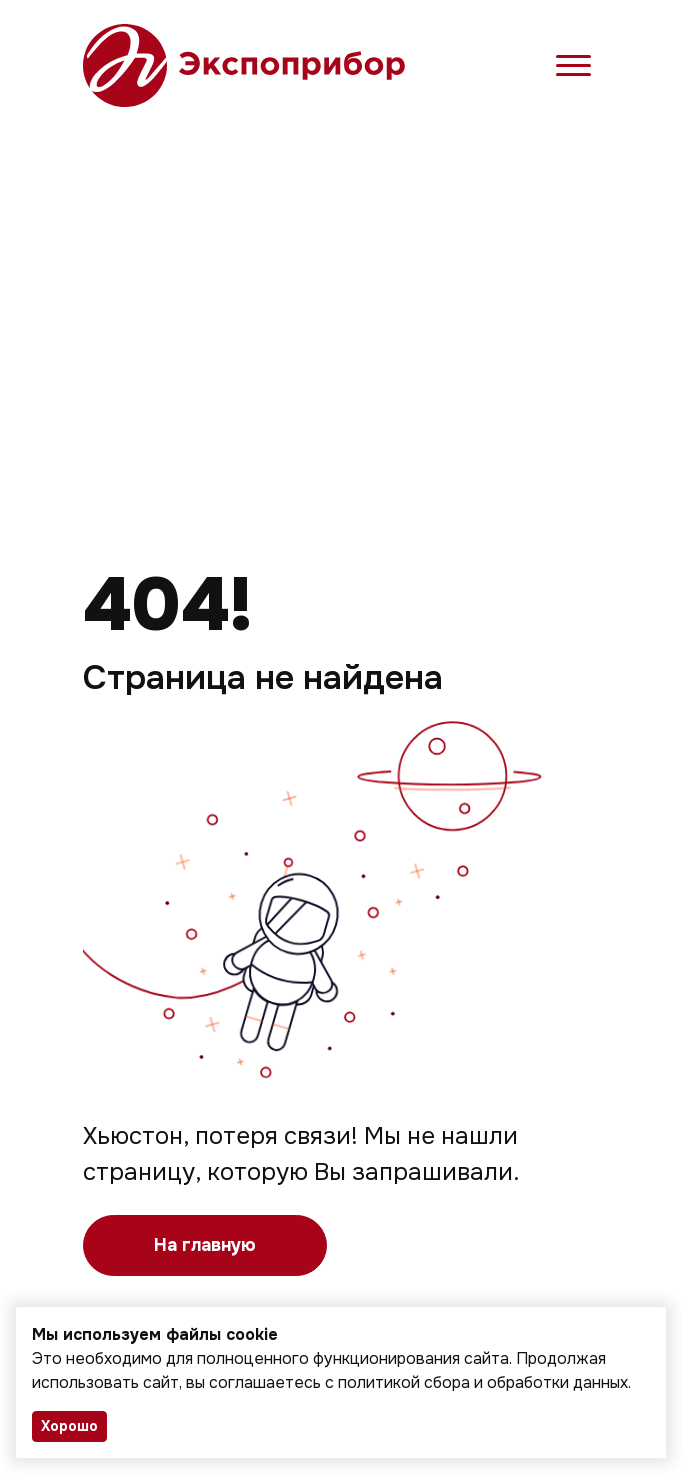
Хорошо (69, 1426)
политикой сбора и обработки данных (483, 1382)
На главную (205, 1245)
